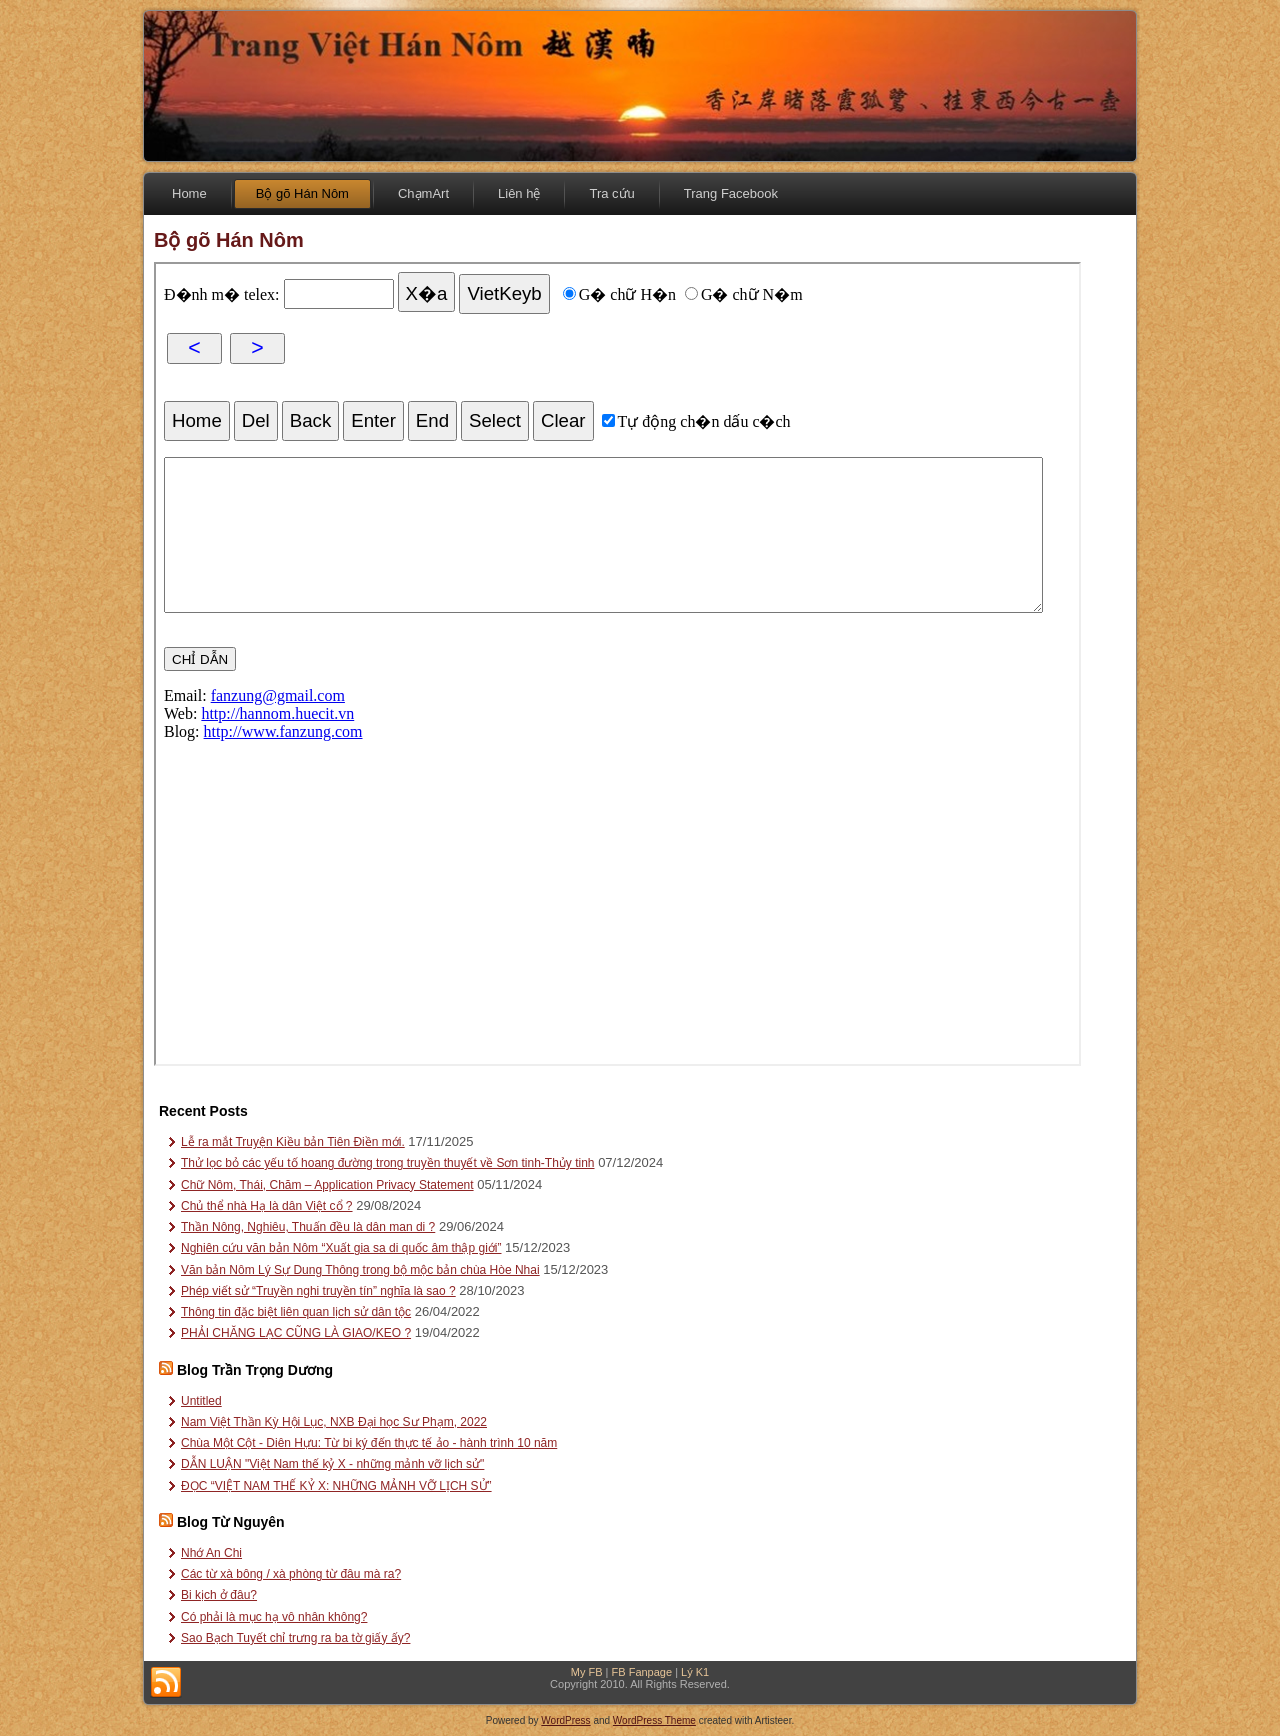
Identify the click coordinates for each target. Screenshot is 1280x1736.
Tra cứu (611, 193)
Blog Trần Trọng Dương (255, 1370)
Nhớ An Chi (211, 1553)
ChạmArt (423, 193)
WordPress (565, 1720)
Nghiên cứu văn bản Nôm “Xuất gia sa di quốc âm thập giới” (341, 1248)
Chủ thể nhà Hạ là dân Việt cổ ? (267, 1206)
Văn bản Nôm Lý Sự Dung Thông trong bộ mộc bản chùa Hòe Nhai (360, 1270)
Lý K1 (695, 1672)
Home (189, 193)
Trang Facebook (731, 193)
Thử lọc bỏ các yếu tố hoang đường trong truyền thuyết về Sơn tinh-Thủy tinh (388, 1163)
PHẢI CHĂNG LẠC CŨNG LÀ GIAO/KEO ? (296, 1333)
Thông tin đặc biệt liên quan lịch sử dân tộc (296, 1312)
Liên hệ (519, 193)
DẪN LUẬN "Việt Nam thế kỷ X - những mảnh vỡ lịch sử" (332, 1464)
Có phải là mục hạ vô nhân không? (274, 1617)
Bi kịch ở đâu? (219, 1595)
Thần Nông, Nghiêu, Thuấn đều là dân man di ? (308, 1227)
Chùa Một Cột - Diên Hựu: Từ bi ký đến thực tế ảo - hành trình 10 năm (369, 1443)
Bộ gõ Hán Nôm (302, 193)
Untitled (201, 1401)
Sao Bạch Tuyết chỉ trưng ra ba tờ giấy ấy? (295, 1638)
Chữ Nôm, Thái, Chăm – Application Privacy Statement (327, 1185)
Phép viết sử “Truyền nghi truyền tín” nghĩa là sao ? (318, 1291)
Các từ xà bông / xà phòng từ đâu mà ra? (291, 1574)
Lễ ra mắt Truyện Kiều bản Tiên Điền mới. (293, 1142)
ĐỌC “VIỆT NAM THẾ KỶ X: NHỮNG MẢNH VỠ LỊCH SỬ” (336, 1486)
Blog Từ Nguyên (231, 1522)
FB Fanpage (642, 1672)
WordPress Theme (654, 1720)
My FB (587, 1672)
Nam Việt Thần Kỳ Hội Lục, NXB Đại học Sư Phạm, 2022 (334, 1422)
